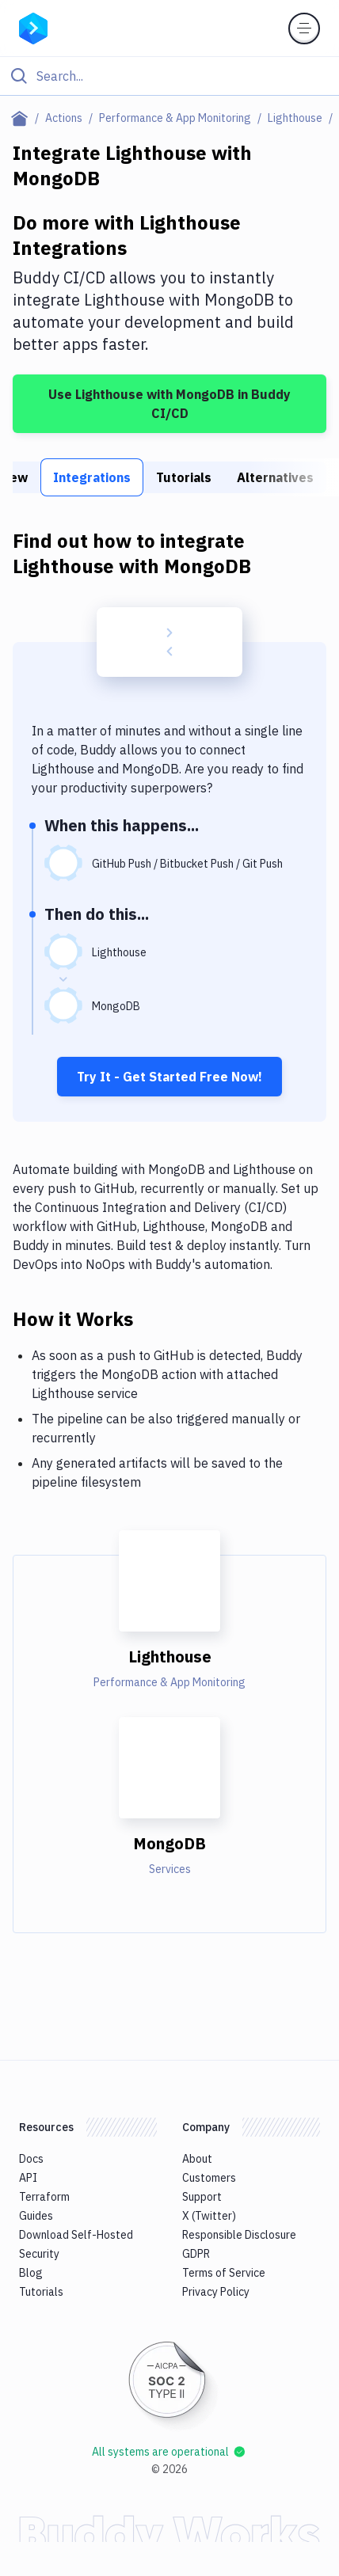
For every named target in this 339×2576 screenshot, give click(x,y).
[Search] (182, 76)
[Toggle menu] (304, 28)
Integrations (92, 477)
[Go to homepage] (33, 27)
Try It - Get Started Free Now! (169, 1077)
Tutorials (183, 477)
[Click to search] (169, 76)
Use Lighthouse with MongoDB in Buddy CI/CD (169, 403)
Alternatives (275, 477)
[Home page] (22, 117)
